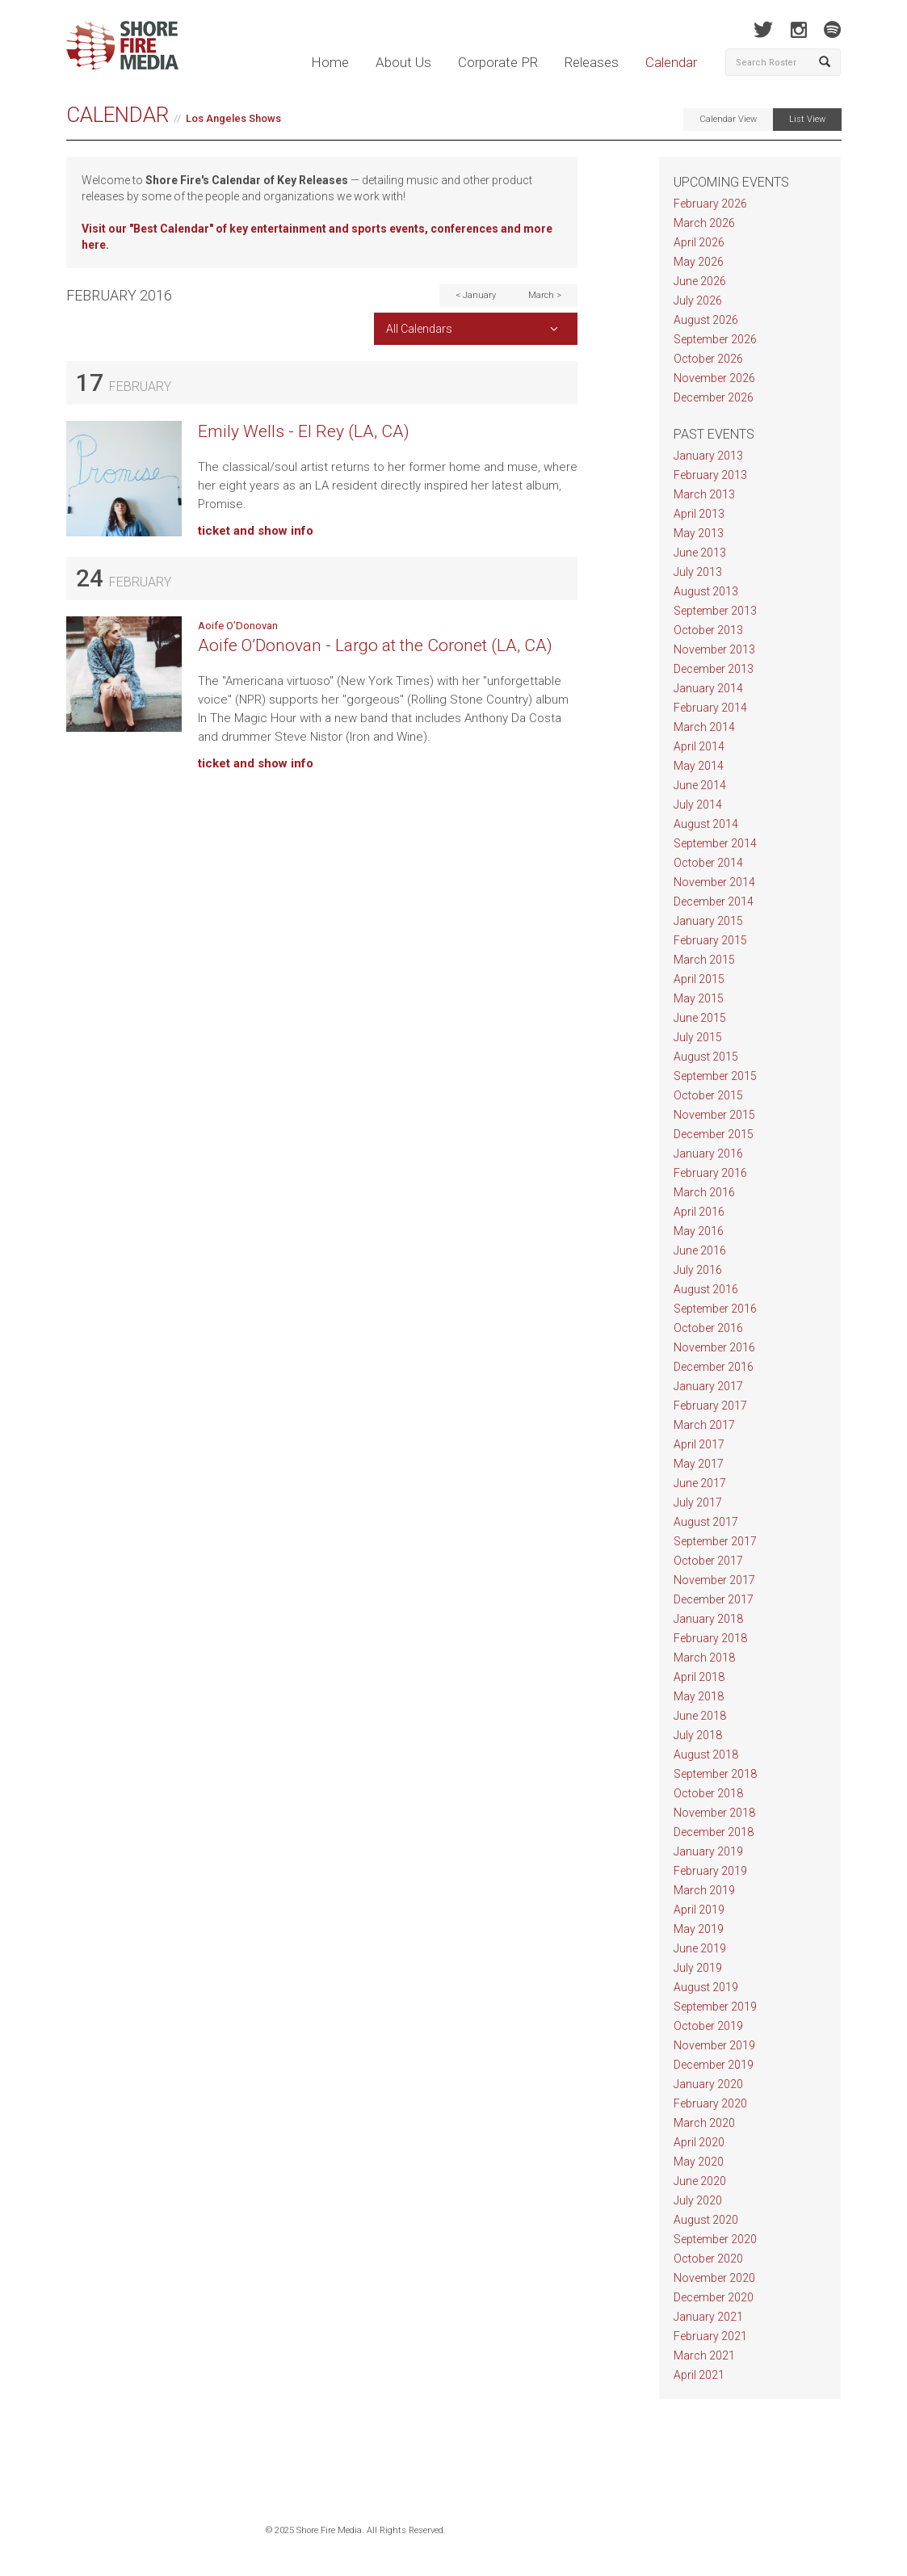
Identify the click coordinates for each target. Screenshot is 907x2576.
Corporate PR (498, 62)
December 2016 (714, 1366)
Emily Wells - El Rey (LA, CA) (303, 431)
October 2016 (708, 1328)
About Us (403, 62)
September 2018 (715, 1773)
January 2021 (708, 2316)
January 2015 (708, 920)
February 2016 (710, 1172)
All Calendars (419, 328)
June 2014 (700, 785)
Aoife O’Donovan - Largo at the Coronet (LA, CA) (375, 645)
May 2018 (699, 1696)
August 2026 (706, 319)
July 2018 (698, 1735)
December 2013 (714, 668)
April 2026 (699, 242)
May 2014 (699, 765)
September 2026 (715, 339)
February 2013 (710, 475)
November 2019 (714, 2045)
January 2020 (708, 2084)
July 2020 (698, 2200)
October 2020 (708, 2258)
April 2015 (699, 979)
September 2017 (715, 1541)
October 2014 (708, 862)
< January (476, 295)
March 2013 (704, 494)
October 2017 (708, 1560)
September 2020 (715, 2239)
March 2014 (704, 727)
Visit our (105, 228)
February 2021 (710, 2336)
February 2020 (710, 2103)
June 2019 (700, 1948)
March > (544, 295)
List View (807, 119)
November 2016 (714, 1347)
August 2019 (706, 1987)
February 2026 (710, 203)
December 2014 (714, 901)
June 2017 (700, 1483)
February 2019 (710, 1870)
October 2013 (708, 630)
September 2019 (715, 2006)
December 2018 (714, 1832)
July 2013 (698, 571)
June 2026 (700, 281)
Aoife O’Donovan (238, 626)
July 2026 (698, 300)
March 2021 (704, 2355)
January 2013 (708, 455)
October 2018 (708, 1793)
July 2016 (698, 1269)
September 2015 (715, 1075)
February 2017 (710, 1405)
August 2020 (706, 2219)
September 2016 (715, 1308)
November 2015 (714, 1114)
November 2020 (714, 2277)
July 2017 (698, 1502)
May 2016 (699, 1231)
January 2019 (708, 1851)
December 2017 (714, 1599)
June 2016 (700, 1250)
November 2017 (714, 1580)
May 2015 (699, 998)
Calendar (671, 62)
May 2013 (699, 533)
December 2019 (714, 2064)
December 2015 (714, 1134)
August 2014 (706, 823)
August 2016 (706, 1289)
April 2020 (699, 2142)
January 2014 (708, 688)
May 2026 (699, 261)
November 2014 (714, 882)
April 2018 (699, 1676)
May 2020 (699, 2161)
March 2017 (704, 1424)
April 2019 (699, 1909)
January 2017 (708, 1386)
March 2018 (704, 1657)
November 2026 (714, 378)
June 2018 (700, 1715)
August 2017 (706, 1521)
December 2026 (714, 397)
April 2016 (699, 1211)
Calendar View (728, 119)
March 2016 (704, 1192)
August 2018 (706, 1754)
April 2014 (699, 746)
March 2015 (704, 959)
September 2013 (715, 610)
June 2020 (700, 2181)
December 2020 (714, 2297)
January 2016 (708, 1153)
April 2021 (699, 2374)
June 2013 (700, 552)
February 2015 (710, 940)
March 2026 (704, 222)
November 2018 (714, 1812)
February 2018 (710, 1638)
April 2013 (699, 513)
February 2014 (710, 707)
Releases (592, 62)
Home (330, 62)
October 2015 (708, 1095)
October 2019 (708, 2025)
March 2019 (704, 1890)
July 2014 (698, 804)
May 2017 (699, 1463)
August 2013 (706, 591)
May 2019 (699, 1929)
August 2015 (706, 1056)
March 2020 (704, 2122)
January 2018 (708, 1618)
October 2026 (708, 358)
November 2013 (714, 649)
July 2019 (698, 1967)
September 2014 (715, 843)
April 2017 (699, 1444)
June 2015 (700, 1017)
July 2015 (698, 1037)
